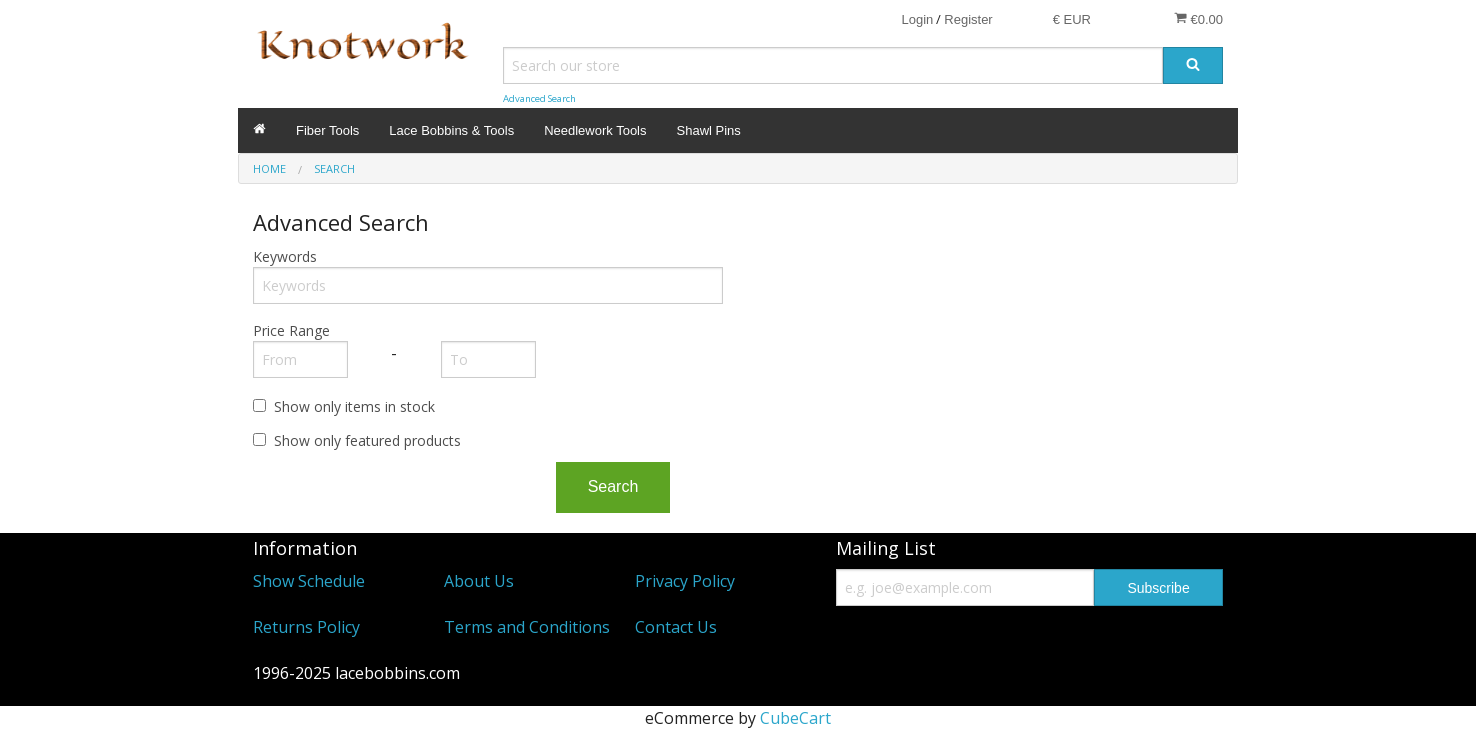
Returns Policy (306, 627)
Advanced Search (539, 98)
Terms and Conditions (527, 627)
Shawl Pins (709, 130)
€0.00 (1198, 19)
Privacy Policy (685, 581)
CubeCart (795, 718)
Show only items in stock (354, 406)
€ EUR (1072, 19)
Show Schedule (309, 581)
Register (968, 19)
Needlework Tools (595, 130)
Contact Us (676, 627)
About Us (479, 581)
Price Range (291, 330)
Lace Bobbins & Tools (451, 130)
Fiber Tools (327, 130)
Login (917, 19)
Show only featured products (367, 440)
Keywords (285, 256)
